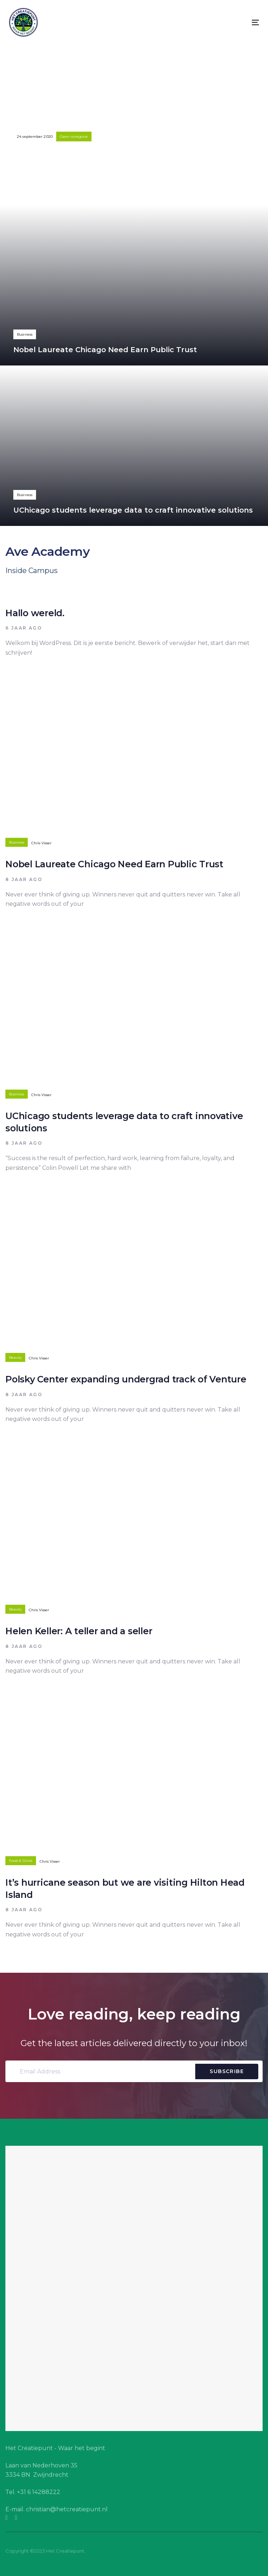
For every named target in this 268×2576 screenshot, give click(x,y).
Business (24, 334)
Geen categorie (74, 136)
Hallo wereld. (134, 125)
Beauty (15, 1357)
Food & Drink (20, 1860)
